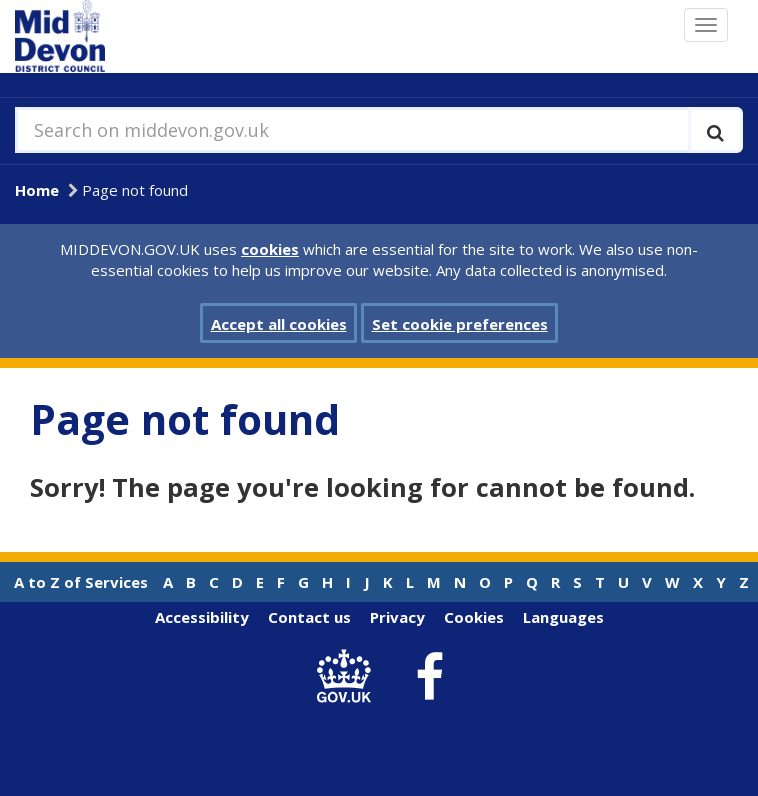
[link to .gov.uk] (349, 677)
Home (37, 190)
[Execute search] (715, 130)
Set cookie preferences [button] (460, 324)
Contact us (309, 617)
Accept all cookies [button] (279, 324)
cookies (270, 249)
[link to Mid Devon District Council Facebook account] (430, 678)
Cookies (474, 617)
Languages (563, 617)
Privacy (397, 617)
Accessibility (202, 617)
